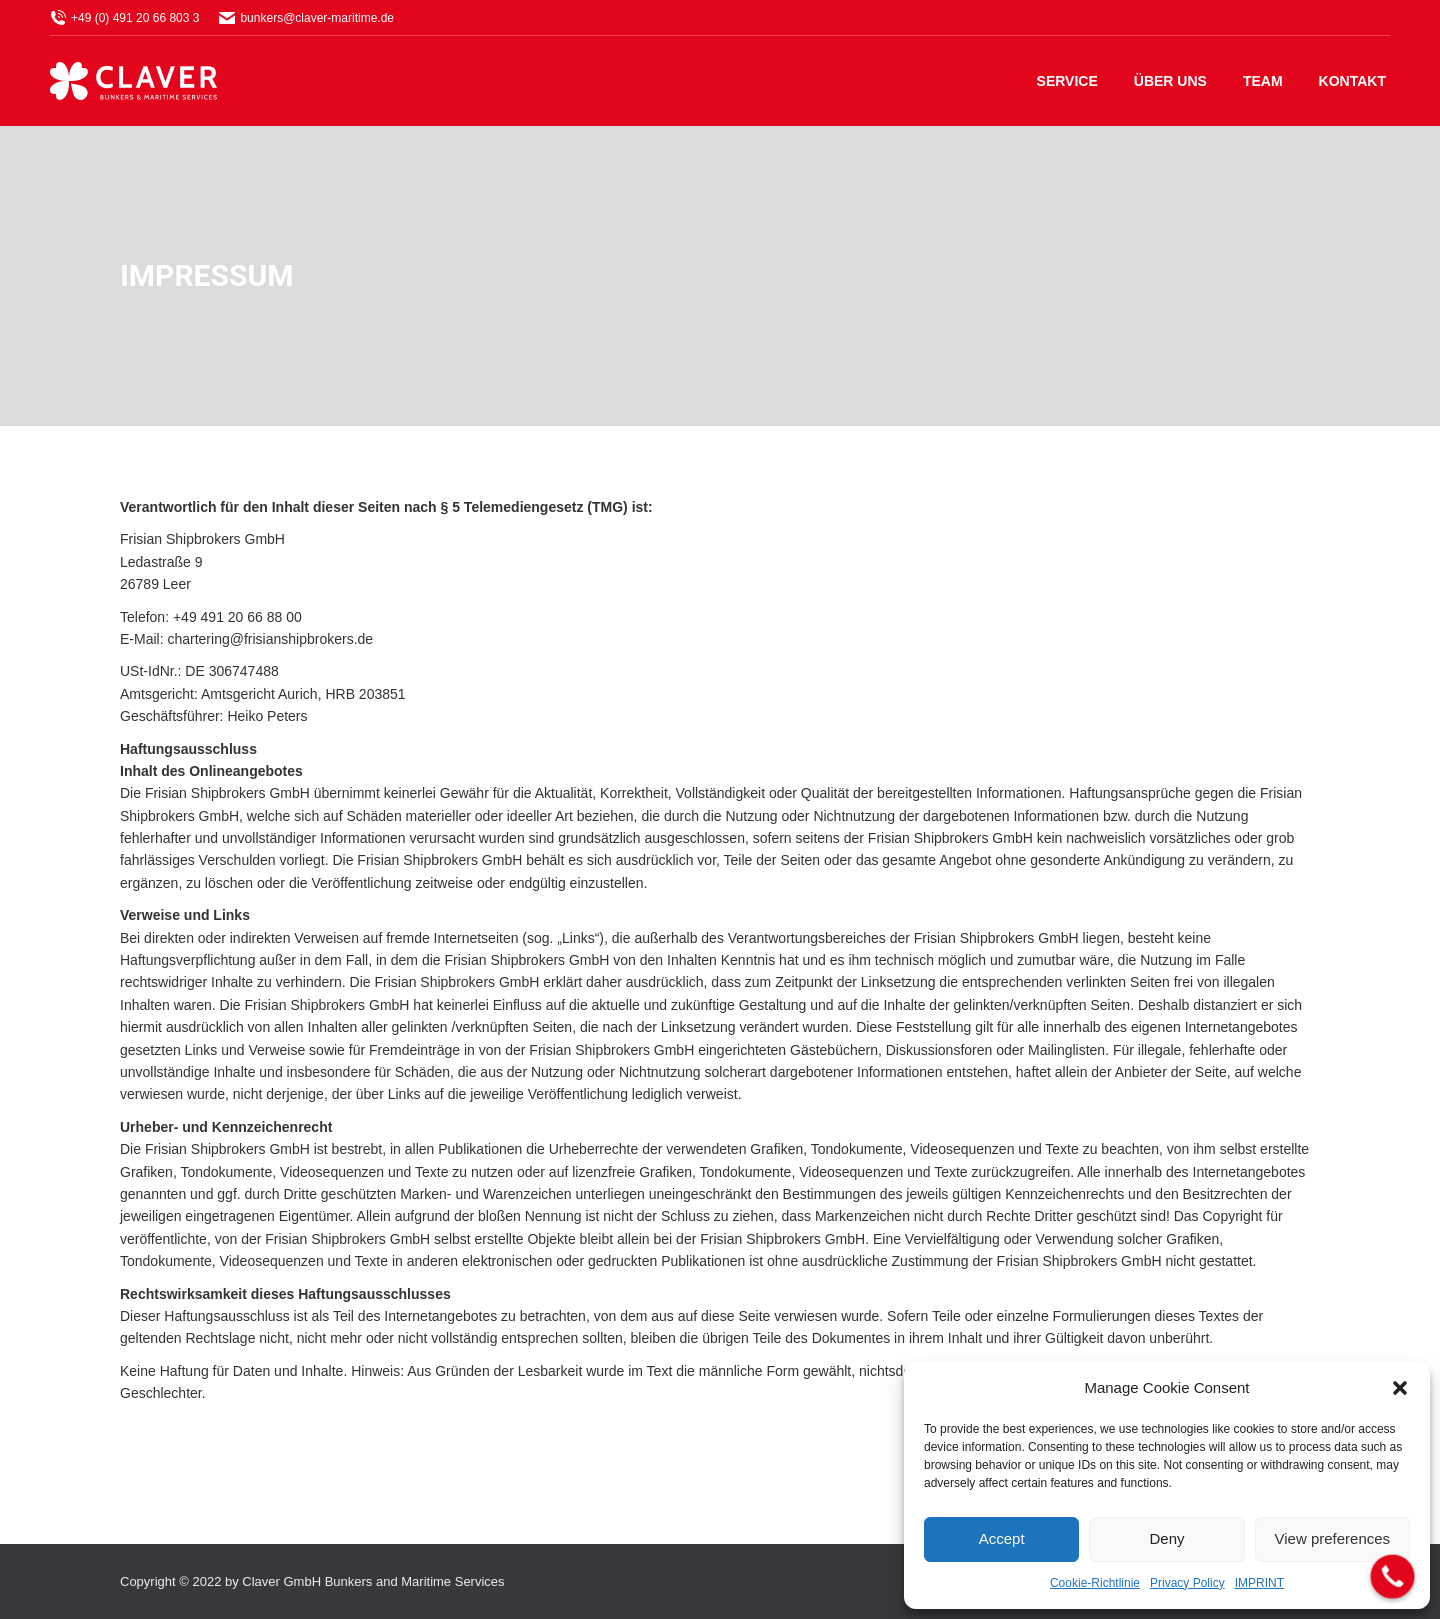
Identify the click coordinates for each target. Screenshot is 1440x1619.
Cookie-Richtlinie (1095, 1583)
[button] (1400, 1388)
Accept (1002, 1538)
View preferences (1333, 1538)
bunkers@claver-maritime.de (306, 18)
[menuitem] (1067, 81)
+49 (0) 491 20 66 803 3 (124, 18)
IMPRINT (1259, 1583)
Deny (1166, 1538)
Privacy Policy (1187, 1583)
